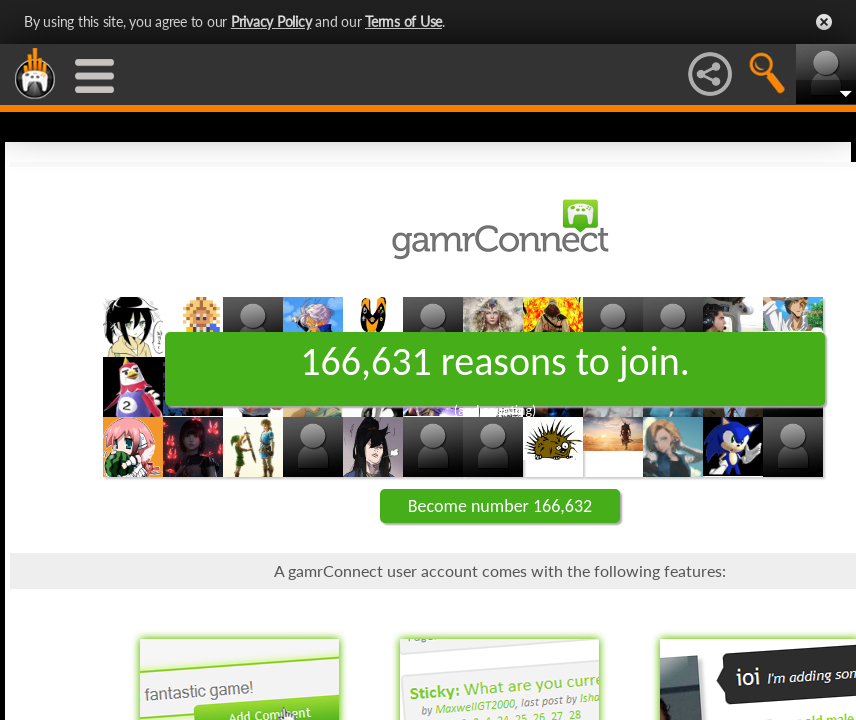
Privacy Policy (271, 21)
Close (824, 22)
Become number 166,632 (500, 506)
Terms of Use (403, 21)
